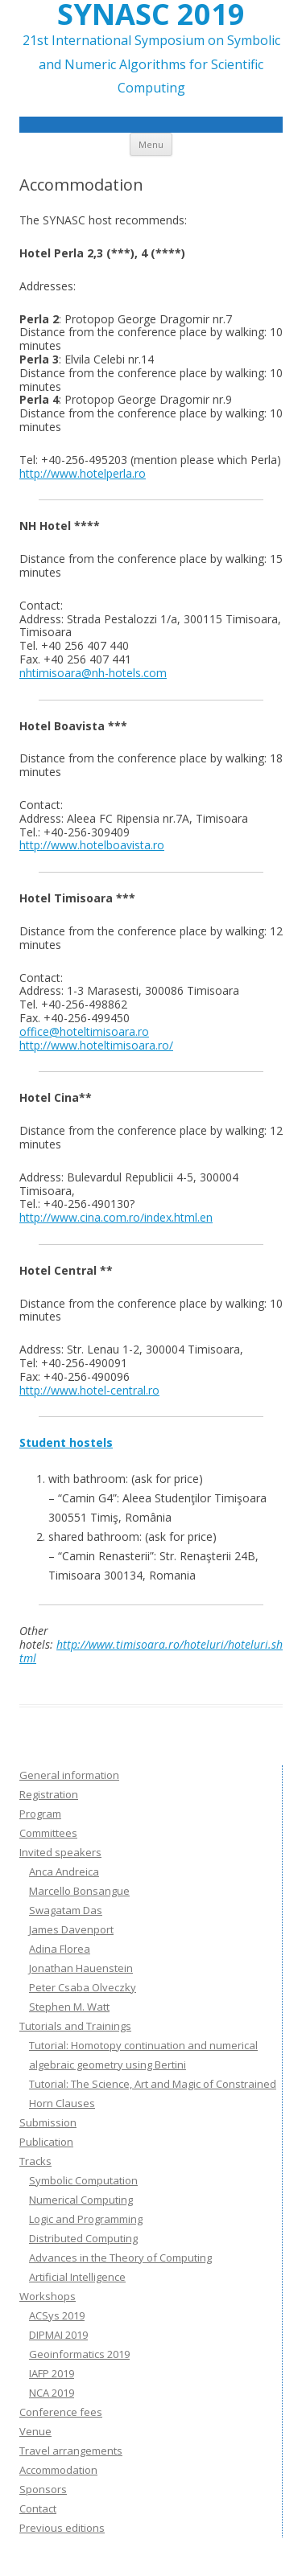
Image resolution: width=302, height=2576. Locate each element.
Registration (48, 1794)
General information (69, 1775)
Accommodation (58, 2470)
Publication (46, 2141)
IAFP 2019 (51, 2373)
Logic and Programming (86, 2219)
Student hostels (66, 1442)
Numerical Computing (81, 2199)
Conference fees (60, 2412)
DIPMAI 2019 (58, 2334)
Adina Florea (59, 1948)
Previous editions (62, 2528)
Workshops (47, 2296)
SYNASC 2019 (151, 14)
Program (40, 1813)
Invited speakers (60, 1852)
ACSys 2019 (57, 2315)
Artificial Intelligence (77, 2277)
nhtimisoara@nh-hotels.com (93, 672)
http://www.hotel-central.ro (89, 1390)
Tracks (35, 2161)
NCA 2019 (51, 2392)
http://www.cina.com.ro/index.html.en (116, 1217)
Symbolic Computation (83, 2180)
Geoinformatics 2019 (79, 2354)
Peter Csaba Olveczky (82, 1987)
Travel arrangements (70, 2450)
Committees (48, 1833)
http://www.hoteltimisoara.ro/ (96, 1045)
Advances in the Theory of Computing (120, 2257)
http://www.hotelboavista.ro (91, 845)
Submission (48, 2122)
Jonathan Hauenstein (81, 1968)
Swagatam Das (65, 1910)
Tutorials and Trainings (75, 2026)
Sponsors (43, 2489)
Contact (37, 2508)
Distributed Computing (83, 2238)
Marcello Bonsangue (79, 1891)
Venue (35, 2431)
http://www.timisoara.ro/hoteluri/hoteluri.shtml (151, 1651)
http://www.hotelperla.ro (82, 473)
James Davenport (71, 1929)
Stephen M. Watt (69, 2006)
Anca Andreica (64, 1871)
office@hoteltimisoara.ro (84, 1031)
